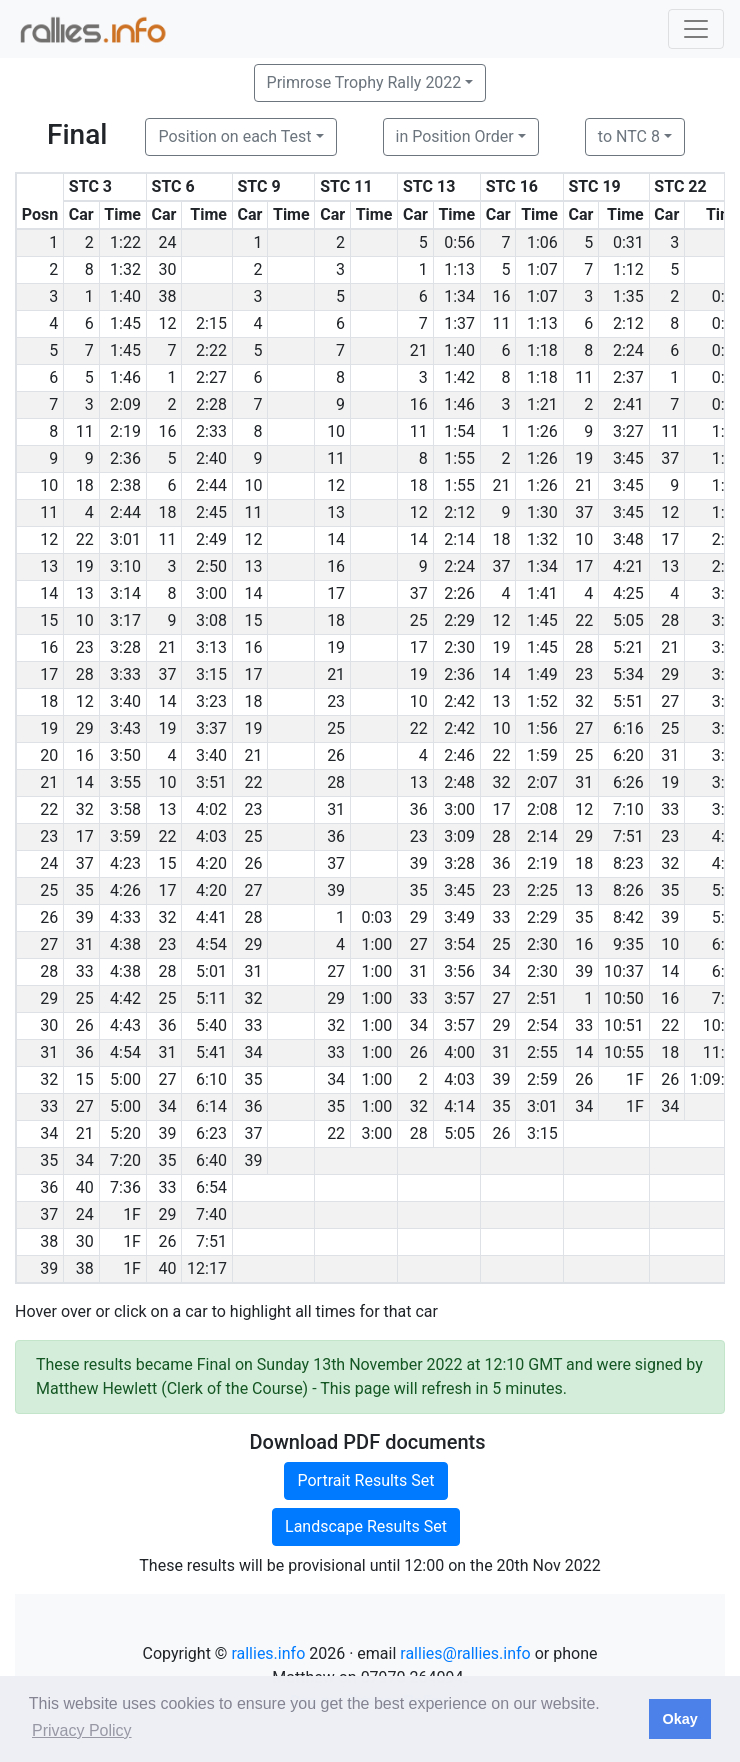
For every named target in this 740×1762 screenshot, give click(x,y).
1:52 (542, 701)
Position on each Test (234, 136)
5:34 (628, 674)
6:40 (211, 1160)
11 (502, 323)
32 (584, 701)
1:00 (377, 944)
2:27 (211, 377)
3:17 (125, 620)
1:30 (542, 512)
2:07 (542, 782)
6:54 (211, 1187)
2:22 (211, 350)
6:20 (628, 755)
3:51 (211, 782)
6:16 (628, 728)
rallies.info (268, 1653)
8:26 (628, 890)
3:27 (628, 431)
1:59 (542, 755)
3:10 (125, 566)
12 (167, 323)
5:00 (125, 1079)
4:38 (125, 944)
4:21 (628, 566)
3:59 (125, 836)
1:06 (542, 242)
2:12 (628, 323)
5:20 (125, 1133)
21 (419, 350)
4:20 (211, 863)
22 (85, 539)
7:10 (628, 809)
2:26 (459, 593)
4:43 (125, 1025)
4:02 (211, 809)
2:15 (211, 323)
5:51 (628, 701)
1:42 (459, 377)
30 (167, 269)
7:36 (125, 1187)
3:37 (211, 728)
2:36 (125, 458)
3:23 (211, 701)
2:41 (628, 404)
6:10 (211, 1079)
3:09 (459, 836)
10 (336, 431)
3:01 (125, 539)
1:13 (459, 269)
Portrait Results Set (365, 1480)
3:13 (211, 647)
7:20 (125, 1160)
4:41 (211, 917)
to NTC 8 (629, 136)
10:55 (624, 1052)
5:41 (211, 1052)
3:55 (125, 782)
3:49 (459, 917)
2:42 (459, 701)
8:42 (628, 917)
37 (670, 458)
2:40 (211, 458)
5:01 (211, 971)
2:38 (125, 485)
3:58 (125, 809)
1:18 (542, 350)
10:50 (624, 998)
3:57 (459, 998)
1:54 (459, 431)
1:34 (459, 296)
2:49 (211, 539)
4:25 (628, 593)
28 (670, 620)
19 (584, 458)
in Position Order (455, 136)
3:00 (211, 593)
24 (167, 242)
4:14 (459, 1106)
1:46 (125, 377)
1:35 (628, 296)
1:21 (542, 404)
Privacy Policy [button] (82, 1730)
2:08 (542, 809)
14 (336, 539)
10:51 (624, 1025)
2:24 (628, 350)
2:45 (211, 512)
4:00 (459, 1052)
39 (419, 863)
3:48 (628, 539)
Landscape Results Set (366, 1526)
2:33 (211, 431)
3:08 (211, 620)
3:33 (125, 674)
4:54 (211, 944)
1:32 (125, 269)
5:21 (628, 647)
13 (336, 512)
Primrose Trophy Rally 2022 (364, 82)
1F (635, 1079)
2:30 (459, 647)
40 (85, 1187)
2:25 (542, 890)
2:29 (459, 620)
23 (85, 647)
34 (502, 971)
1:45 (125, 323)
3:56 (459, 971)
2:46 (459, 755)
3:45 (628, 458)
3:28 (125, 647)
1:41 (542, 593)
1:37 (459, 323)
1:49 (542, 674)
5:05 (628, 620)
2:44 (211, 485)
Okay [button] (679, 1719)
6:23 (211, 1133)
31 (670, 755)
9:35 (628, 944)
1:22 (125, 242)
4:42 (125, 998)
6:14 (211, 1106)
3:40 (125, 701)
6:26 (628, 782)
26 (336, 755)
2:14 (459, 539)
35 (85, 890)
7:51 (628, 836)
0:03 (377, 917)
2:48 (459, 782)
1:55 (459, 458)
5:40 (211, 1025)
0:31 (628, 242)
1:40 (125, 296)
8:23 (628, 863)
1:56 (542, 728)
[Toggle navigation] (696, 29)
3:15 (211, 674)
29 (670, 674)
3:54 (459, 944)
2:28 (211, 404)
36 (419, 809)
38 (167, 296)
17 (670, 539)
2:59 (542, 1079)
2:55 (542, 1052)
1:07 (542, 269)
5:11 (211, 998)
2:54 (542, 1025)
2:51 (542, 998)
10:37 (624, 971)
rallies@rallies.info (465, 1653)
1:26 (542, 431)
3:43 (125, 728)
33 (670, 809)
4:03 (211, 836)
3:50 (125, 755)
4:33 (125, 917)
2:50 (211, 566)
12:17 (207, 1268)
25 (419, 620)
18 (85, 485)
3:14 (125, 593)
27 (670, 701)
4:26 (125, 890)
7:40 (211, 1214)
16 (502, 296)
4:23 (125, 863)
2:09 (125, 404)
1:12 (628, 269)
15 (253, 620)
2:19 (125, 431)
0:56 (459, 242)
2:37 (628, 377)
